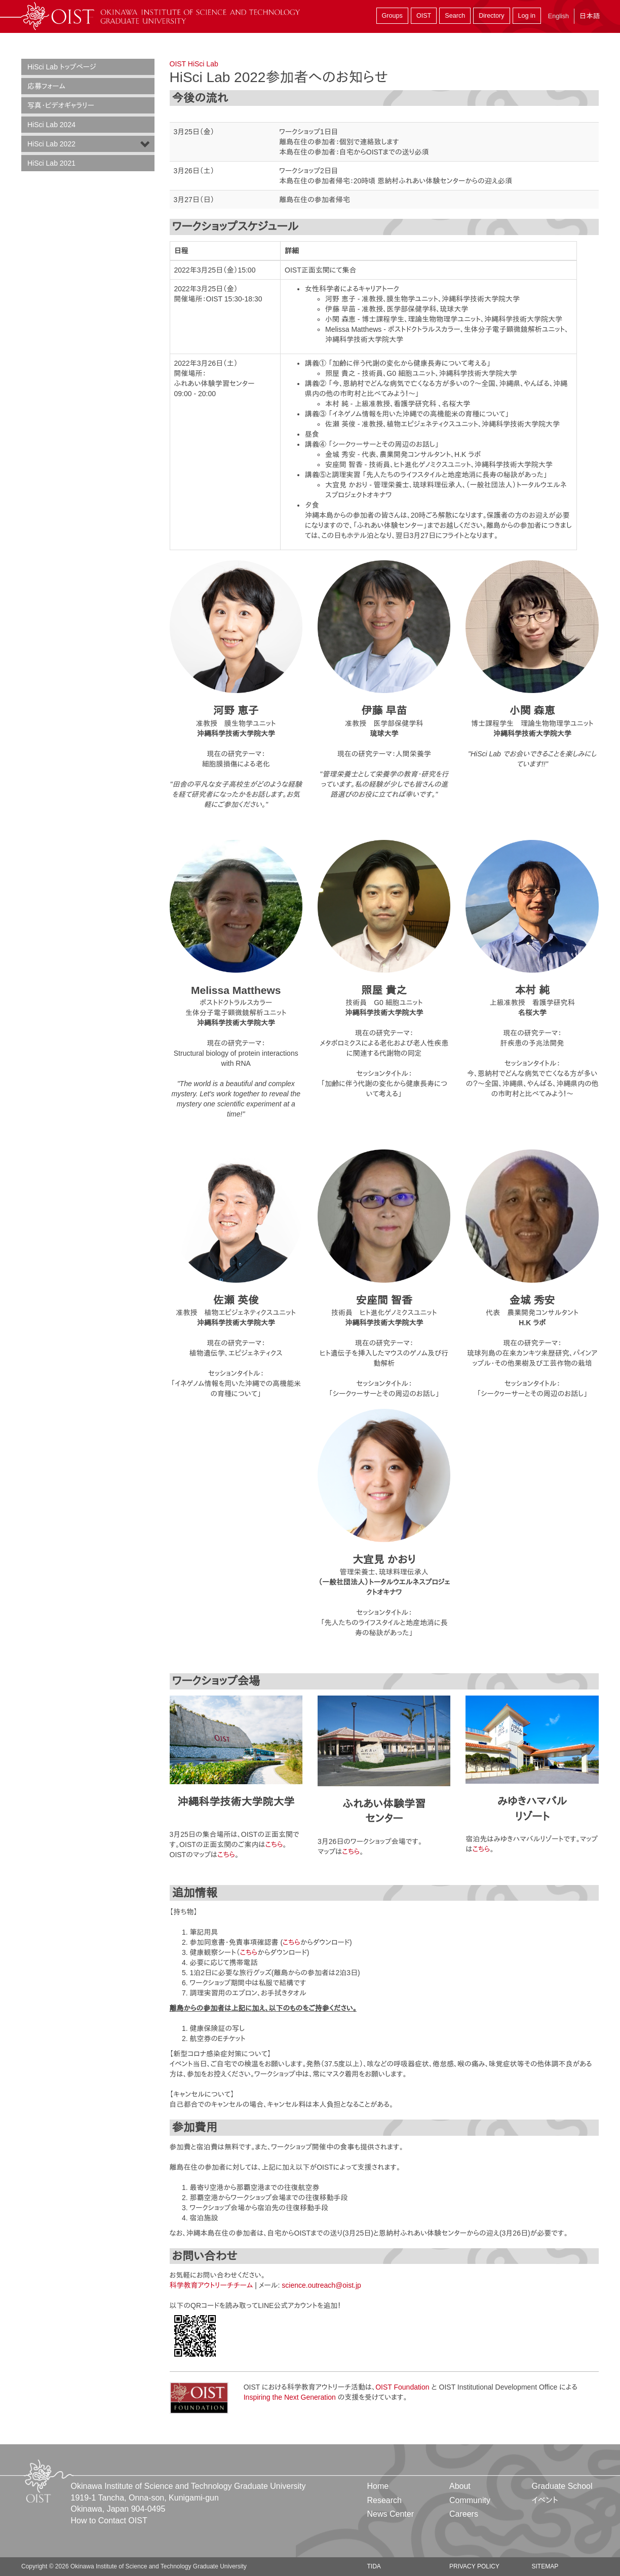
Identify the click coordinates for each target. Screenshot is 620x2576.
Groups (392, 15)
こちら (274, 1844)
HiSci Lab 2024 (51, 125)
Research (384, 2500)
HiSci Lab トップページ (61, 67)
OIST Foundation (402, 2387)
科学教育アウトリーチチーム (211, 2285)
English (558, 16)
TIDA (374, 2566)
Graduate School (561, 2486)
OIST (423, 15)
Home (378, 2486)
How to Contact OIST (109, 2520)
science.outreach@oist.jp (321, 2285)
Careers (463, 2514)
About (460, 2486)
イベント (544, 2500)
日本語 (589, 16)
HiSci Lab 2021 (51, 163)
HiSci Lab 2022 (51, 144)
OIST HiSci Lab (194, 64)
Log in (526, 15)
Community (469, 2500)
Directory (491, 15)
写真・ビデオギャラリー (60, 105)
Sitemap (544, 2566)
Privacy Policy (474, 2566)
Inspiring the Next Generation (290, 2397)
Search (455, 15)
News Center (390, 2514)
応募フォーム (46, 86)
